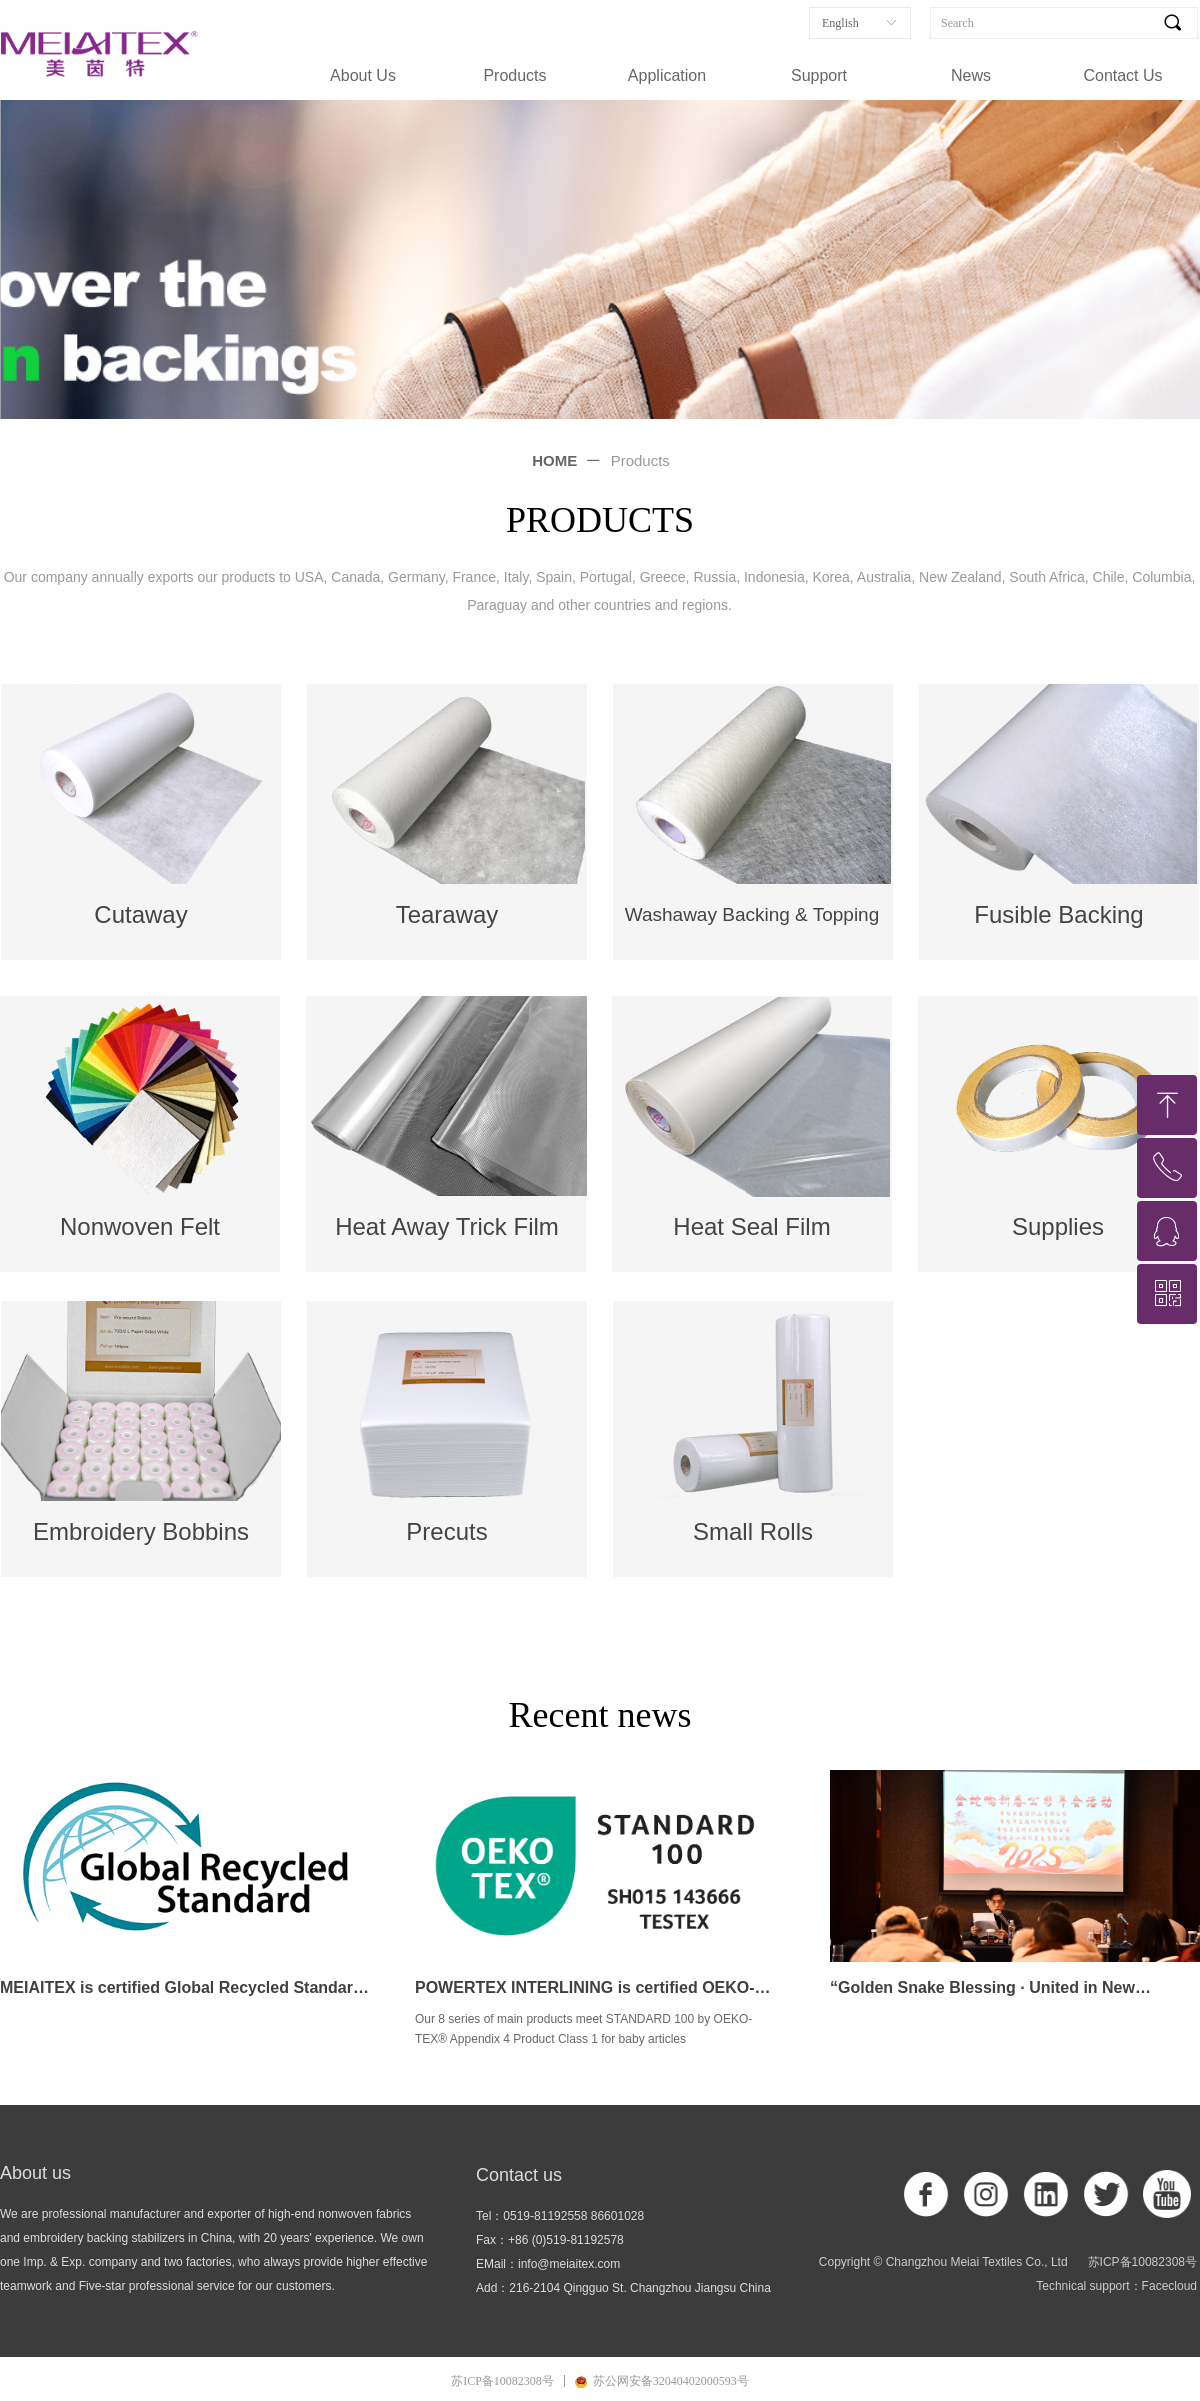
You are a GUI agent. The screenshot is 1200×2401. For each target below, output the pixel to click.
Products (514, 75)
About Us (363, 75)
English (840, 23)
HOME (554, 460)
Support (819, 75)
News (971, 75)
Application (667, 75)
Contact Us (1122, 75)
